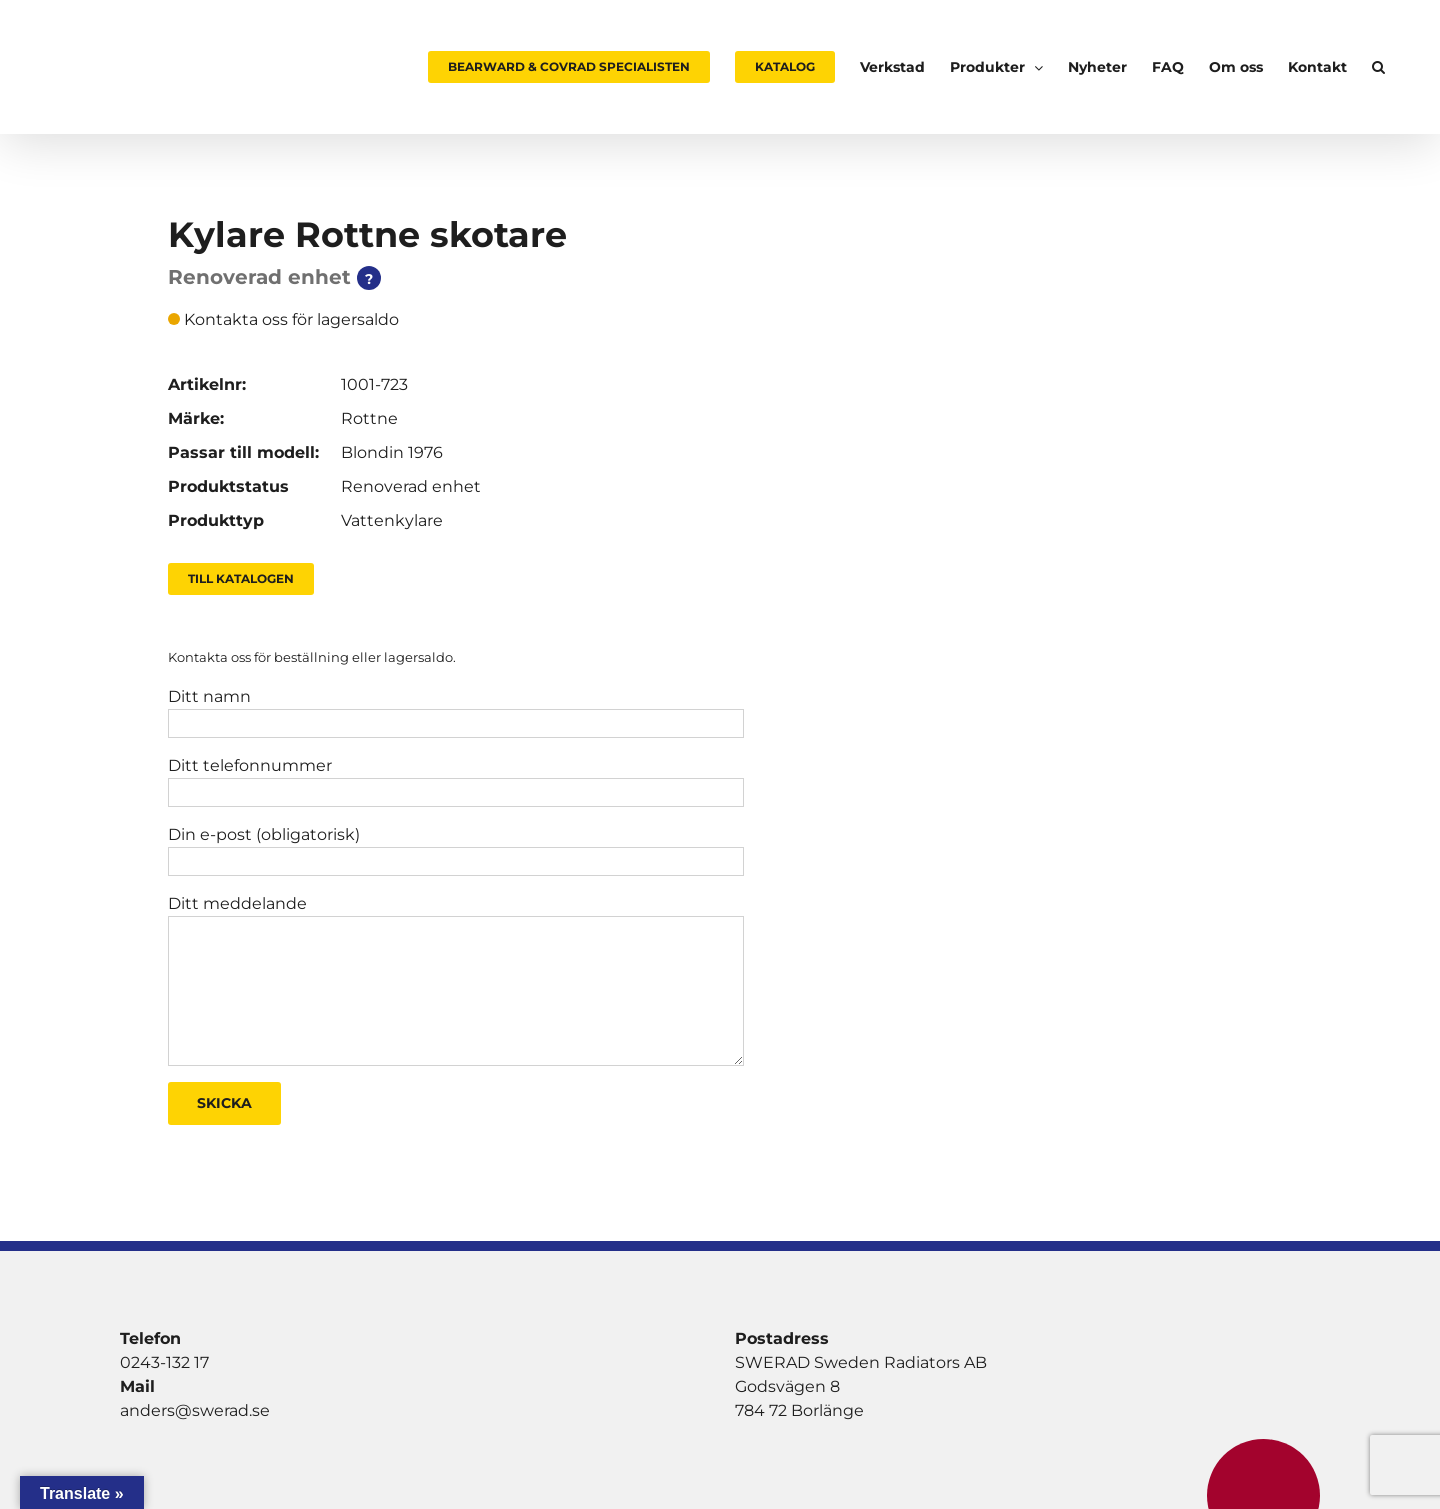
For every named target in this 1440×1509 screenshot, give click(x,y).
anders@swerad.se (195, 1410)
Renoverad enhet (411, 486)
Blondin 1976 (392, 452)
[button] (1378, 67)
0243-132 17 (164, 1362)
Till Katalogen (241, 578)
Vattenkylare (392, 520)
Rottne (369, 418)
